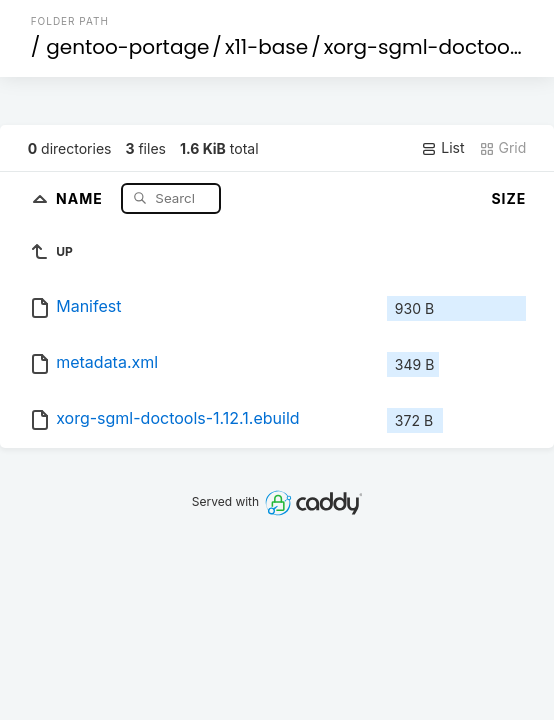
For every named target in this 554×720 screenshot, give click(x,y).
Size (508, 198)
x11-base (266, 47)
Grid (503, 148)
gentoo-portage (127, 47)
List (442, 148)
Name (81, 197)
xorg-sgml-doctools (425, 47)
